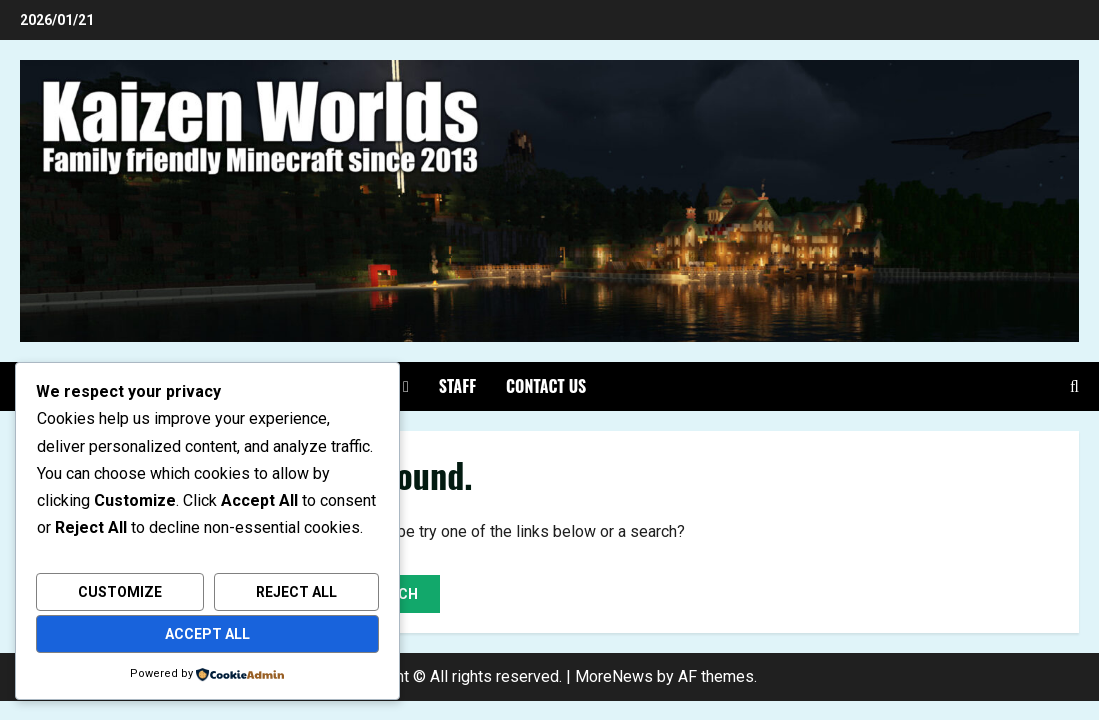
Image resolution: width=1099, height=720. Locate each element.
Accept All (207, 634)
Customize (120, 592)
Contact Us (546, 386)
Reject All (296, 592)
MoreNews (614, 676)
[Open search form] (1074, 386)
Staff (457, 386)
